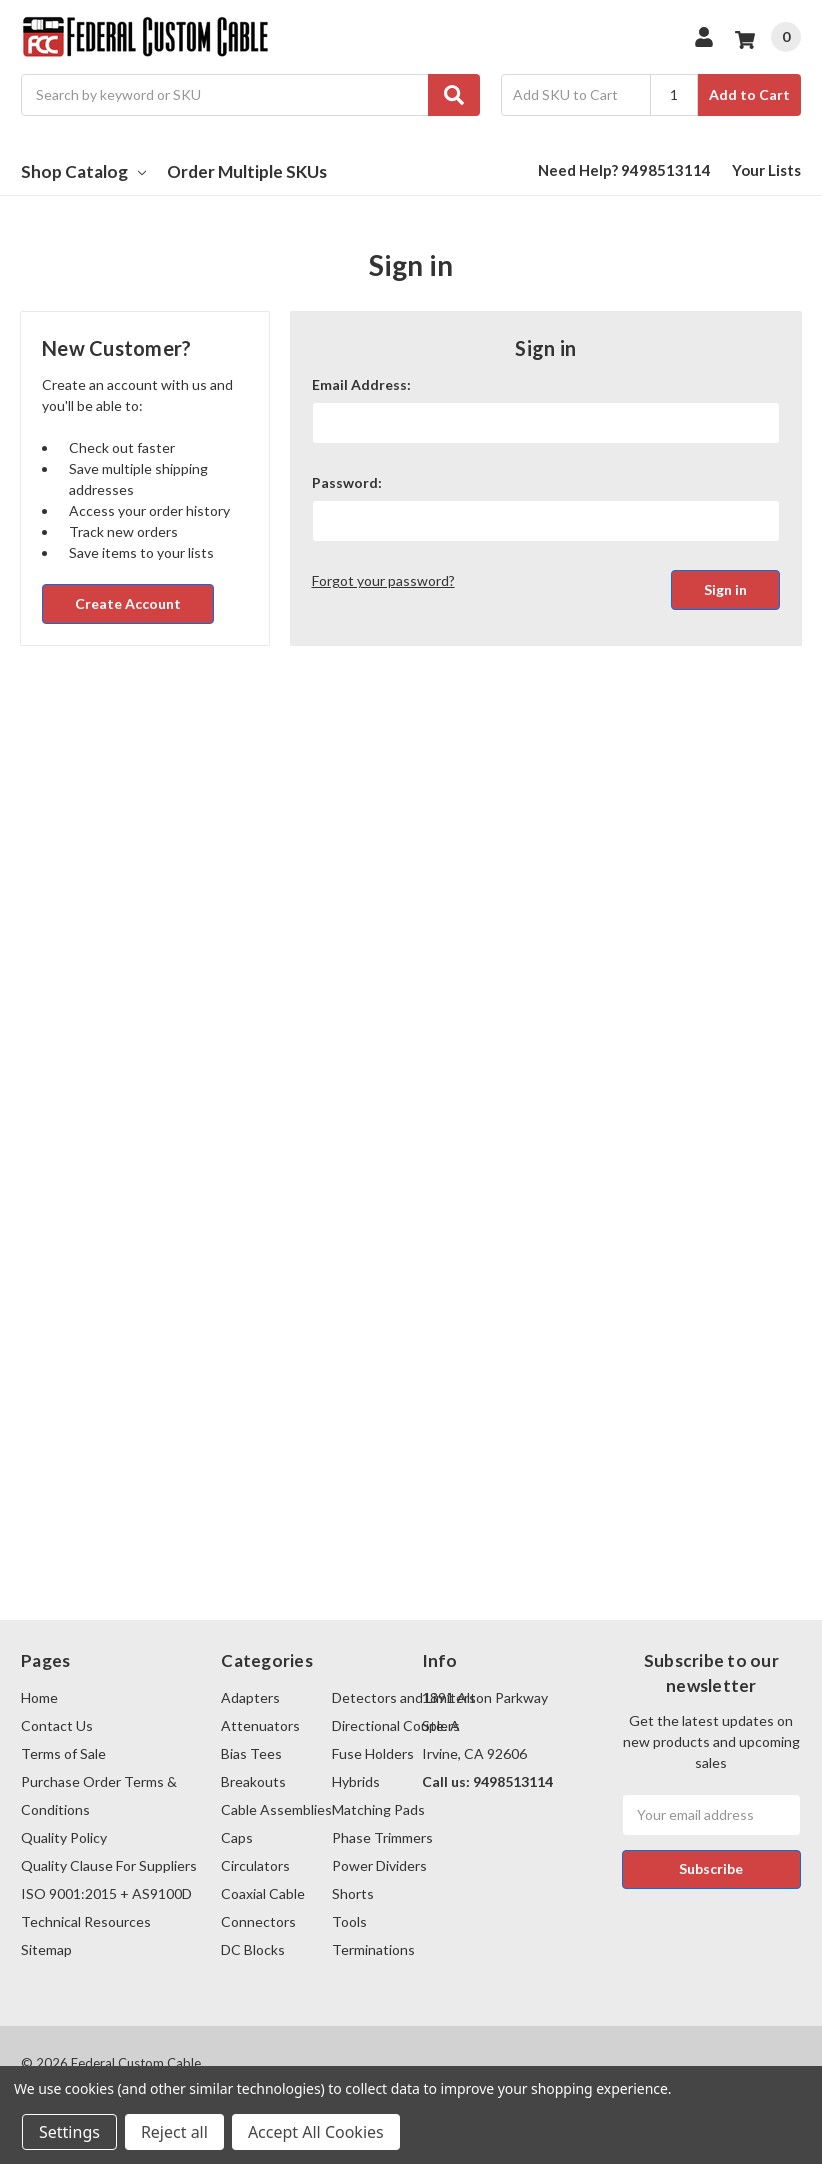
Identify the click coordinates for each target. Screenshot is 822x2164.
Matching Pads (378, 1809)
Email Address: (361, 384)
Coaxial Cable (263, 1893)
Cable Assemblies (276, 1809)
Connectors (258, 1921)
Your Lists (766, 170)
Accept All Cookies (316, 2132)
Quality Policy (64, 1837)
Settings (69, 2132)
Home (39, 1697)
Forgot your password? (383, 580)
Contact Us (57, 1725)
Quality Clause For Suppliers (109, 1865)
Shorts (353, 1893)
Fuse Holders (373, 1753)
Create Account (128, 603)
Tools (349, 1921)
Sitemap (46, 1949)
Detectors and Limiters (404, 1697)
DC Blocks (253, 1949)
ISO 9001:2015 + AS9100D (106, 1893)
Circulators (255, 1865)
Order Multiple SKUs (247, 171)
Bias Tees (251, 1753)
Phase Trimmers (382, 1837)
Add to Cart (749, 94)
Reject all (174, 2132)
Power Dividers (379, 1865)
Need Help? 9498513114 (624, 170)
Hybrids (356, 1781)
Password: (347, 482)
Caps (237, 1837)
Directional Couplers (396, 1725)
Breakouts (253, 1781)
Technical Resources (86, 1921)
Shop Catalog (83, 171)
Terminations (373, 1949)
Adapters (250, 1697)
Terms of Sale (63, 1753)
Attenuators (260, 1725)
